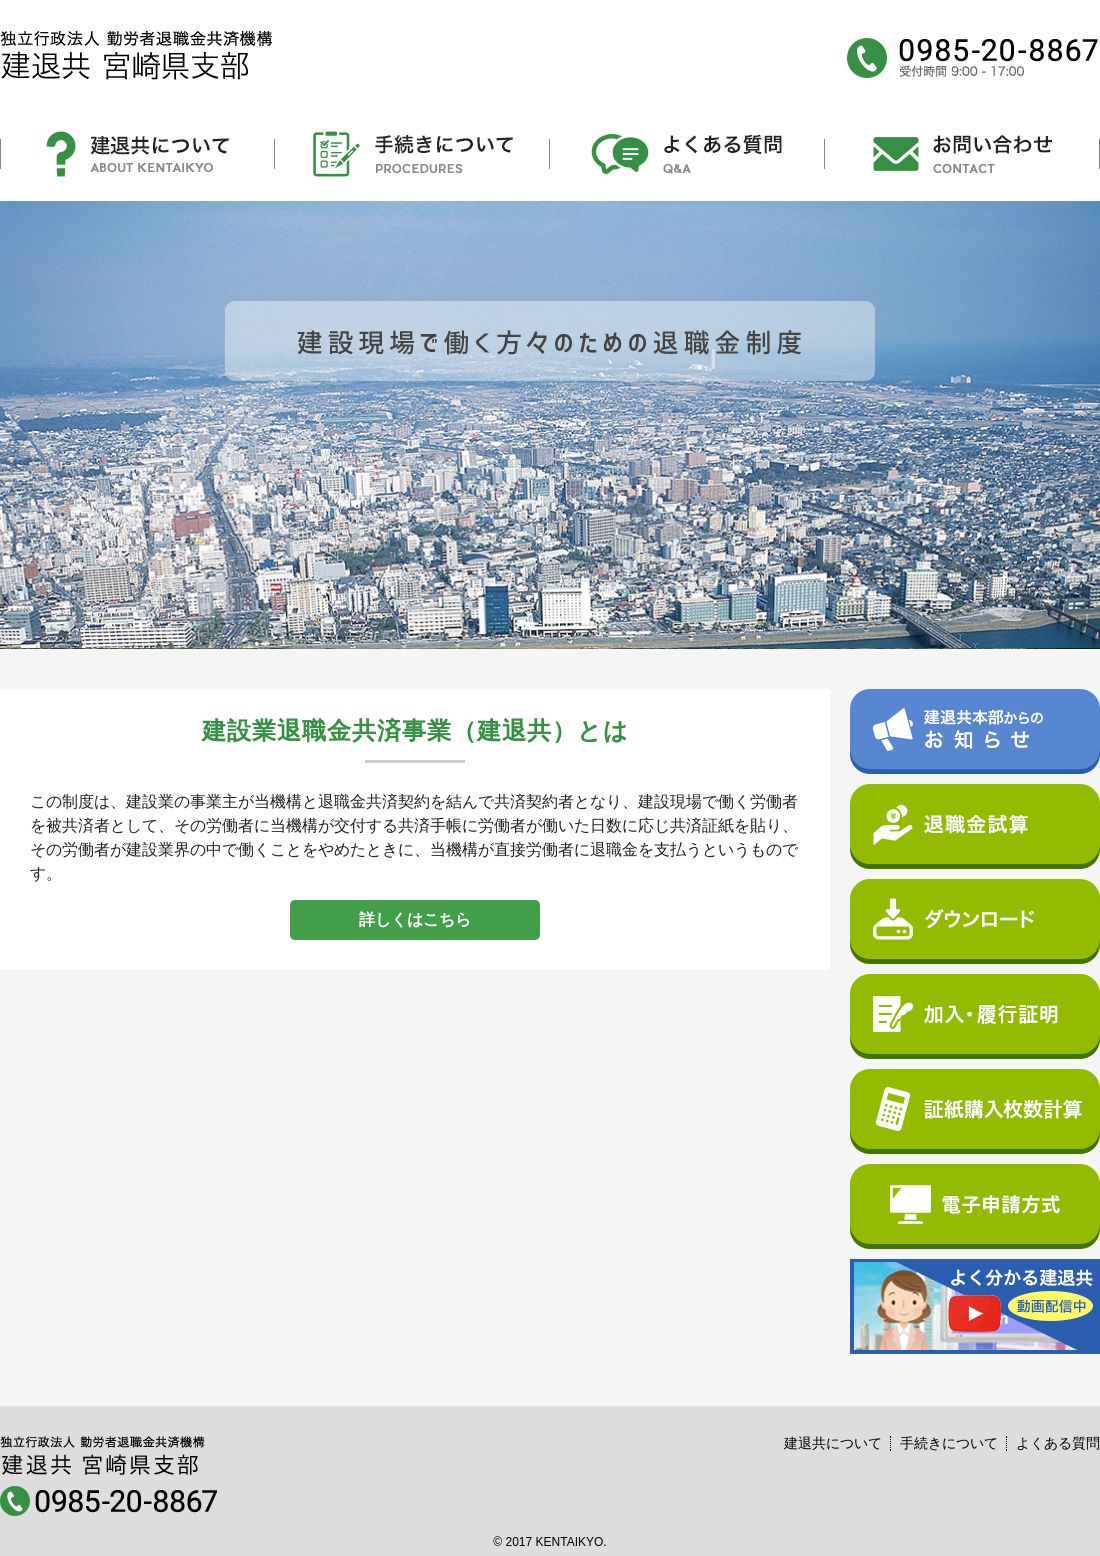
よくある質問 (1058, 1443)
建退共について (833, 1443)
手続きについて (949, 1443)
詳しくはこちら (415, 919)
